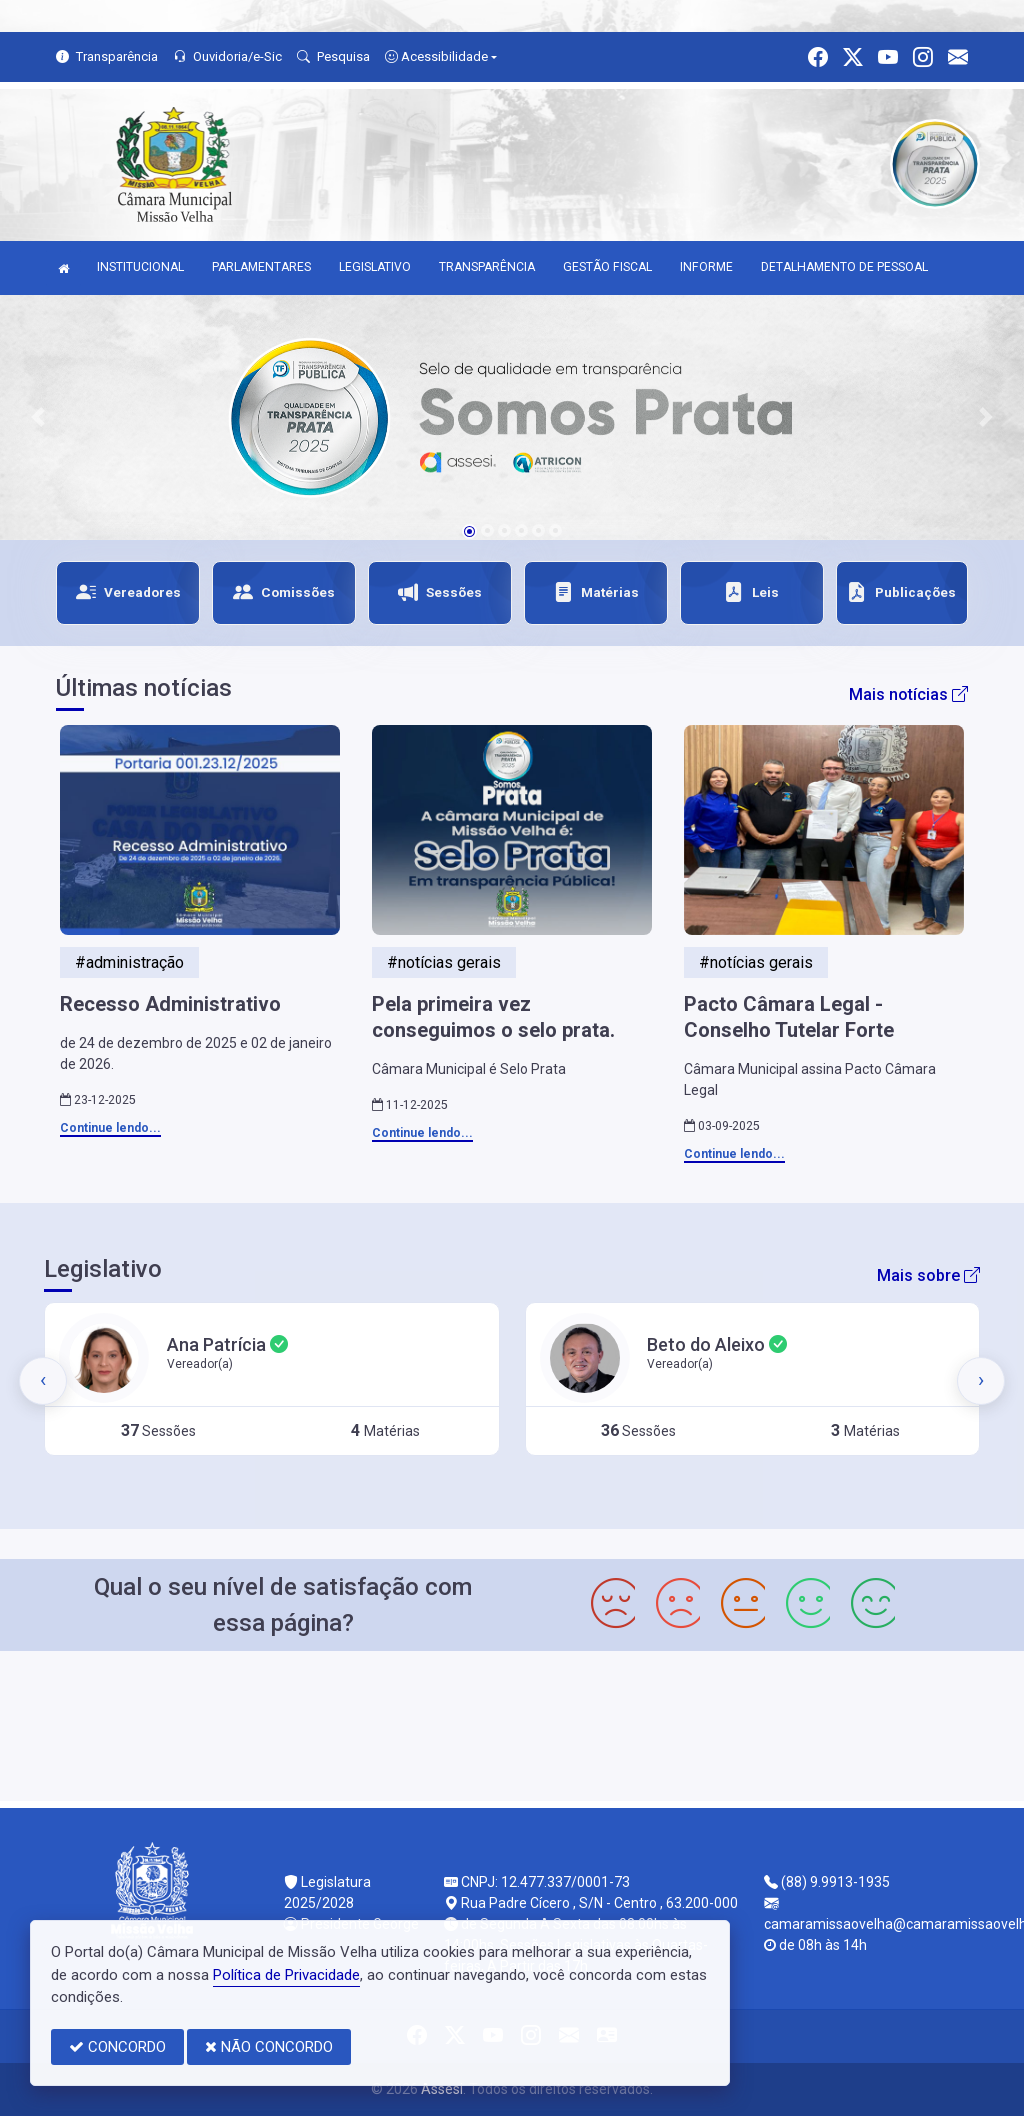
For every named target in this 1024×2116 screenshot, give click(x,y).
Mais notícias (908, 694)
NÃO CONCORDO (269, 2047)
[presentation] (43, 1381)
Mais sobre (928, 1275)
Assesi (442, 2089)
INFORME (706, 267)
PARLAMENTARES (261, 267)
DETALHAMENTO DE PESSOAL (844, 267)
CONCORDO (117, 2047)
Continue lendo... (110, 1128)
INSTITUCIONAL (140, 267)
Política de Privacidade (286, 1975)
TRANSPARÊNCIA (487, 267)
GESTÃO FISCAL (607, 267)
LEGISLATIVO (375, 267)
